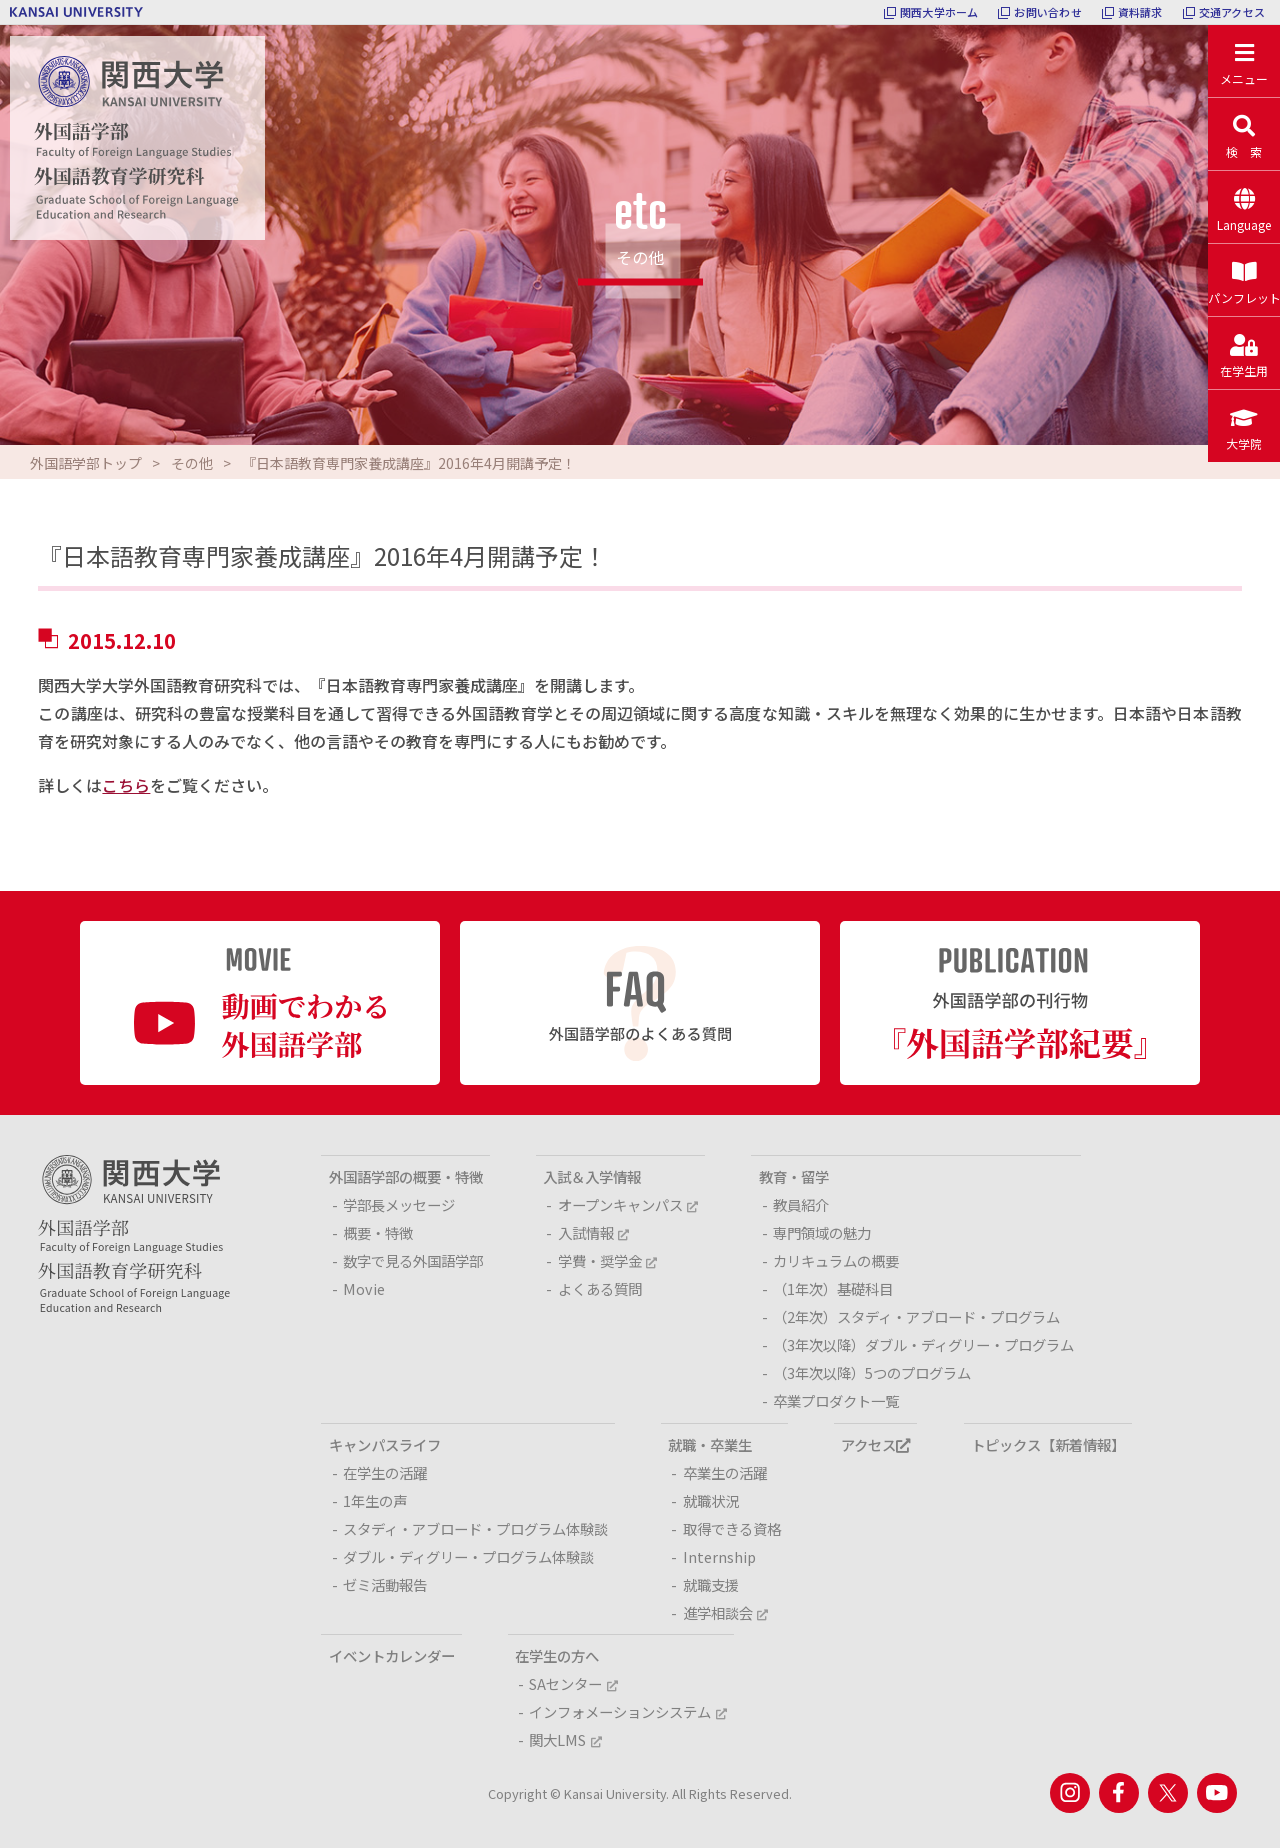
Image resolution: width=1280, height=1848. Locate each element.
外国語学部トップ (86, 463)
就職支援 (711, 1584)
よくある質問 (600, 1288)
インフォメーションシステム (627, 1711)
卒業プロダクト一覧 (836, 1400)
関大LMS (565, 1739)
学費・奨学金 (607, 1260)
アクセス (875, 1444)
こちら (126, 785)
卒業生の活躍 (725, 1472)
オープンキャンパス (628, 1204)
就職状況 (711, 1500)
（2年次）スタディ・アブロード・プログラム (916, 1316)
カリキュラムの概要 (836, 1260)
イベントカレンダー (392, 1655)
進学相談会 (725, 1612)
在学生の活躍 (385, 1472)
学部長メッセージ (399, 1204)
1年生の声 (375, 1500)
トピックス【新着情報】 (1048, 1444)
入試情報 (593, 1232)
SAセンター (573, 1683)
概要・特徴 (378, 1232)
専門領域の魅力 (822, 1232)
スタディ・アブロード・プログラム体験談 (475, 1528)
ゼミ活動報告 (385, 1584)
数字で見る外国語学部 (413, 1260)
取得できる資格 (732, 1528)
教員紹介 (801, 1204)
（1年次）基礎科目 (833, 1288)
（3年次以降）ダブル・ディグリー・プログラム (923, 1344)
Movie (364, 1288)
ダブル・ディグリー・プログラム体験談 (468, 1556)
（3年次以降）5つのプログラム (872, 1372)
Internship (719, 1556)
